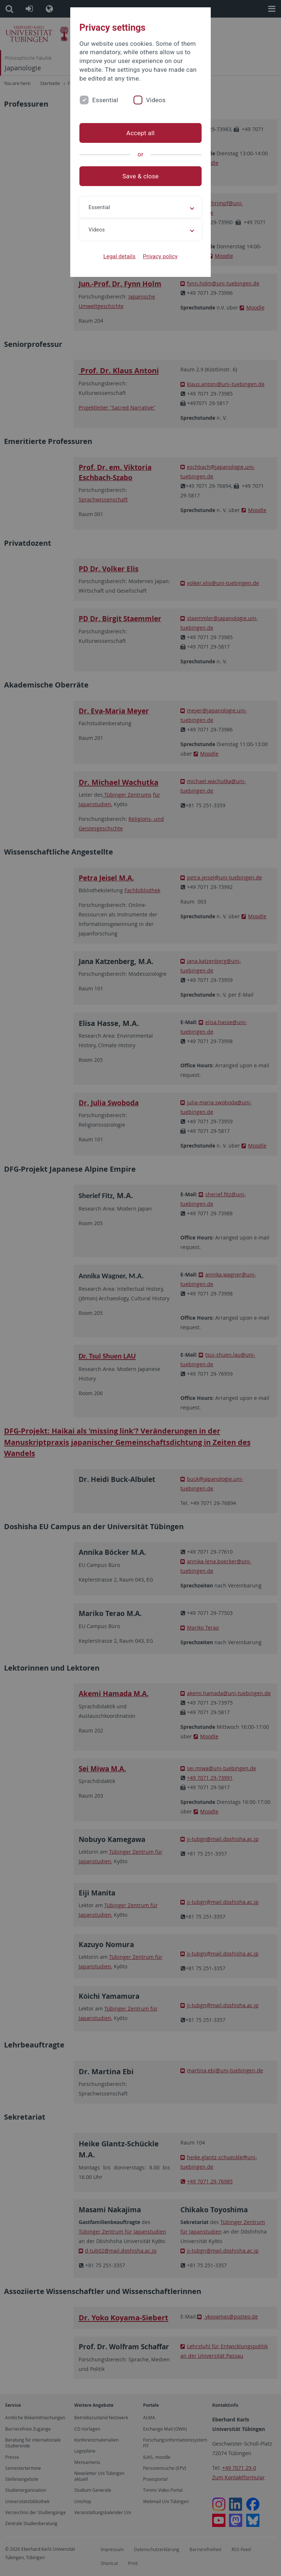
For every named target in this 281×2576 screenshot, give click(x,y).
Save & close (141, 176)
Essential (105, 100)
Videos (156, 100)
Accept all (140, 133)
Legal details (120, 256)
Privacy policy (160, 256)
